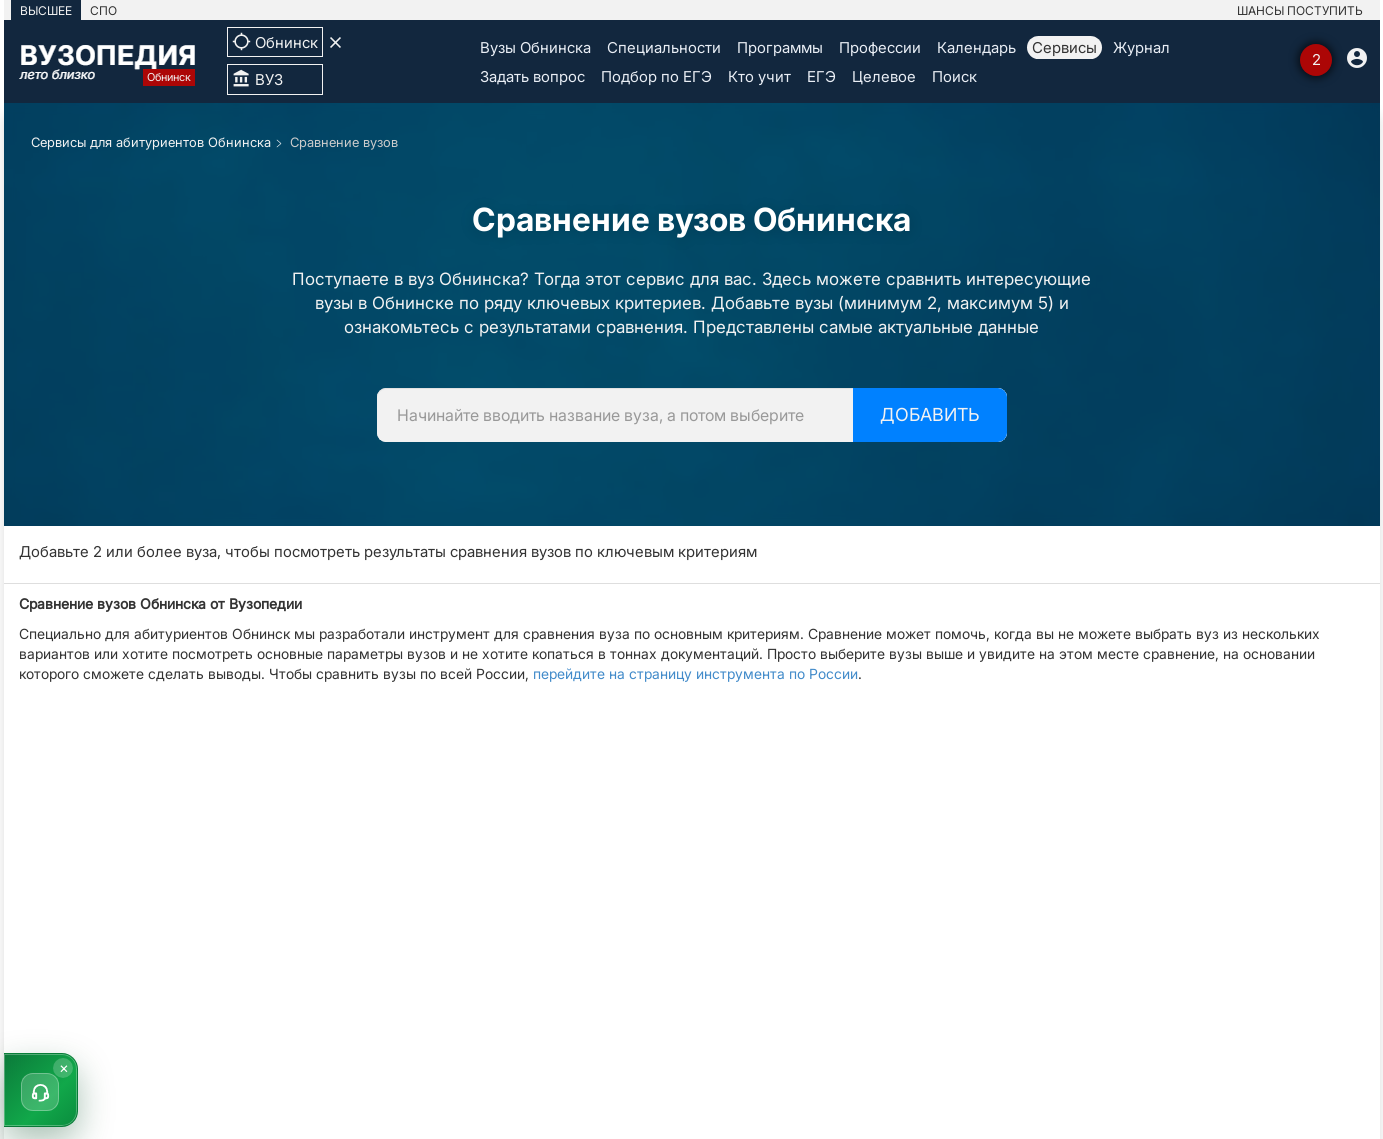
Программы (780, 47)
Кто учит (759, 76)
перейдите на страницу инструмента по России (695, 673)
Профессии (880, 47)
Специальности (664, 47)
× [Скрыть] (64, 1067)
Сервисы (1064, 47)
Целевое (884, 76)
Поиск (954, 76)
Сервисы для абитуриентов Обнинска (151, 142)
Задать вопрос (532, 76)
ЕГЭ (821, 76)
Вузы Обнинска (535, 47)
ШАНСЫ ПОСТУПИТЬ (1300, 10)
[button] (41, 1090)
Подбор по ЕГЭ (656, 76)
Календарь (976, 47)
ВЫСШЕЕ (46, 10)
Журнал (1141, 47)
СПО (103, 10)
